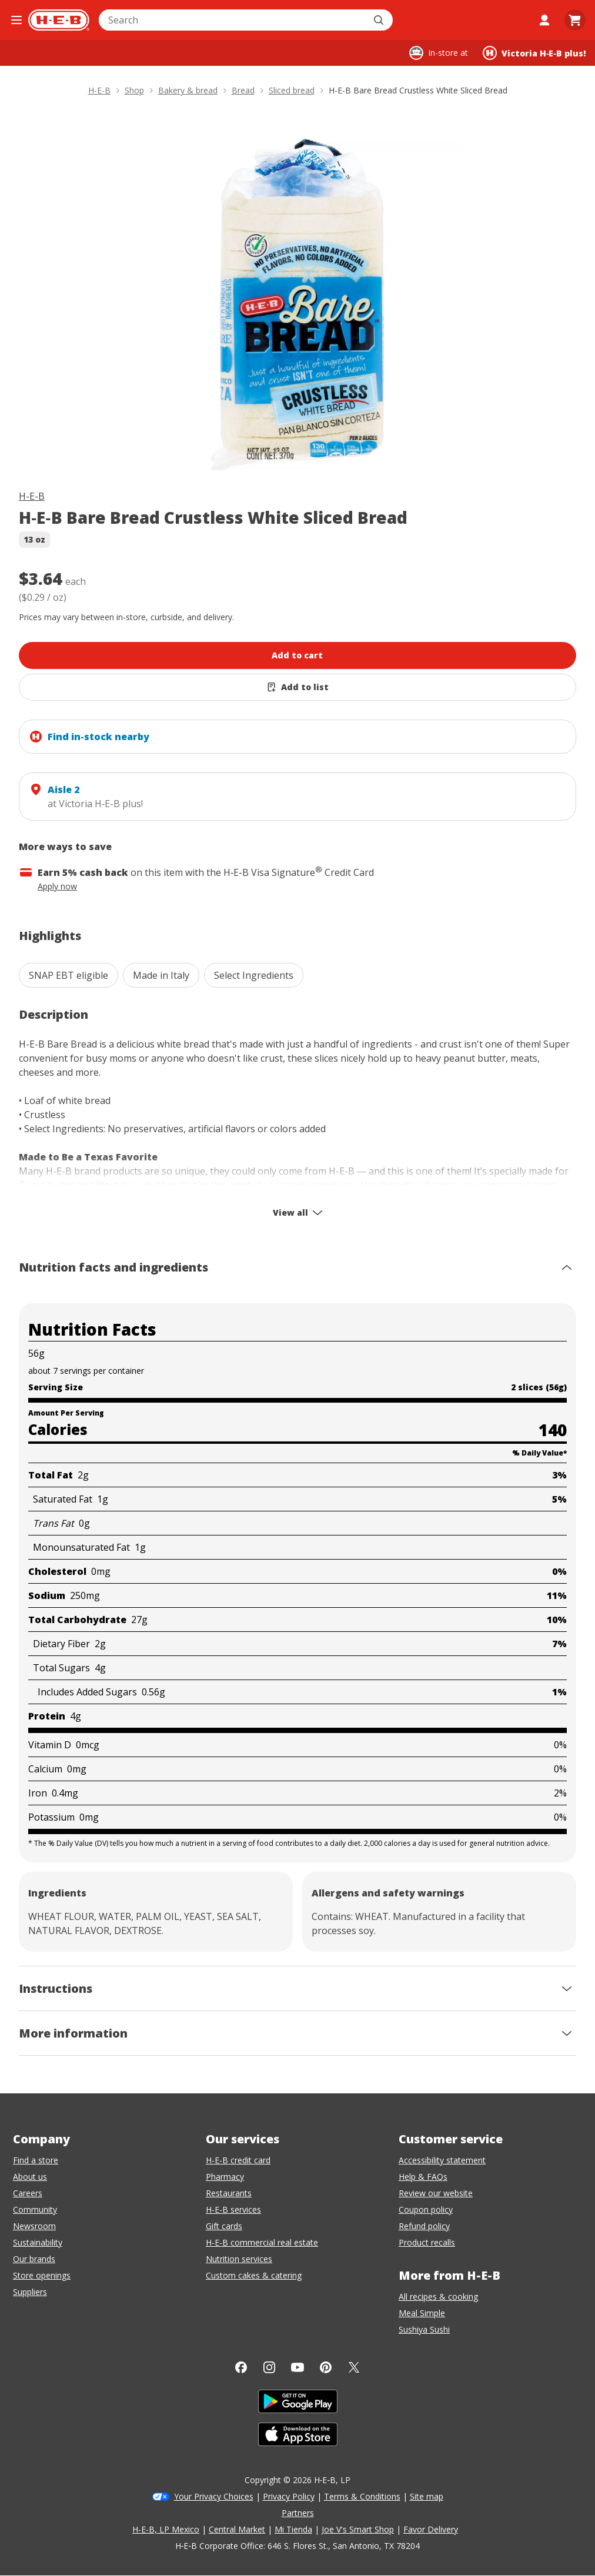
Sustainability (37, 2242)
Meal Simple (422, 2313)
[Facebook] (241, 2367)
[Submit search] (380, 20)
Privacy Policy (289, 2496)
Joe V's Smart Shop (358, 2529)
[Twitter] (354, 2367)
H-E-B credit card (238, 2160)
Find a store (35, 2160)
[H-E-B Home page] (58, 20)
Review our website (436, 2193)
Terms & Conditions (362, 2496)
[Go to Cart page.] (575, 20)
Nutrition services (239, 2258)
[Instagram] (269, 2367)
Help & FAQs (423, 2176)
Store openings (42, 2275)
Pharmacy (225, 2176)
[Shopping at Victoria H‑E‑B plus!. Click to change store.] (534, 53)
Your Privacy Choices (213, 2496)
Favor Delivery (430, 2529)
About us (30, 2176)
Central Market (237, 2529)
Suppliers (30, 2291)
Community (35, 2209)
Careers (27, 2193)
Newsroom (34, 2226)
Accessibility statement (442, 2160)
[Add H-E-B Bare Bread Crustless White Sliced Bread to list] (297, 687)
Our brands (34, 2258)
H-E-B (32, 496)
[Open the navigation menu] (16, 20)
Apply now (57, 886)
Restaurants (229, 2193)
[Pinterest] (326, 2367)
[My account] (544, 20)
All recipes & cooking (438, 2296)
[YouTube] (297, 2367)
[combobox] (233, 20)
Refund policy (424, 2226)
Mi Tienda (293, 2529)
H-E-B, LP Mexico (165, 2529)
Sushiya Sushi (424, 2329)
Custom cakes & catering (254, 2275)
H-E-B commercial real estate (262, 2242)
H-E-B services (233, 2209)
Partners (298, 2512)
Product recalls (427, 2242)
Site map (426, 2496)
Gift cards (224, 2226)
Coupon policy (426, 2209)
